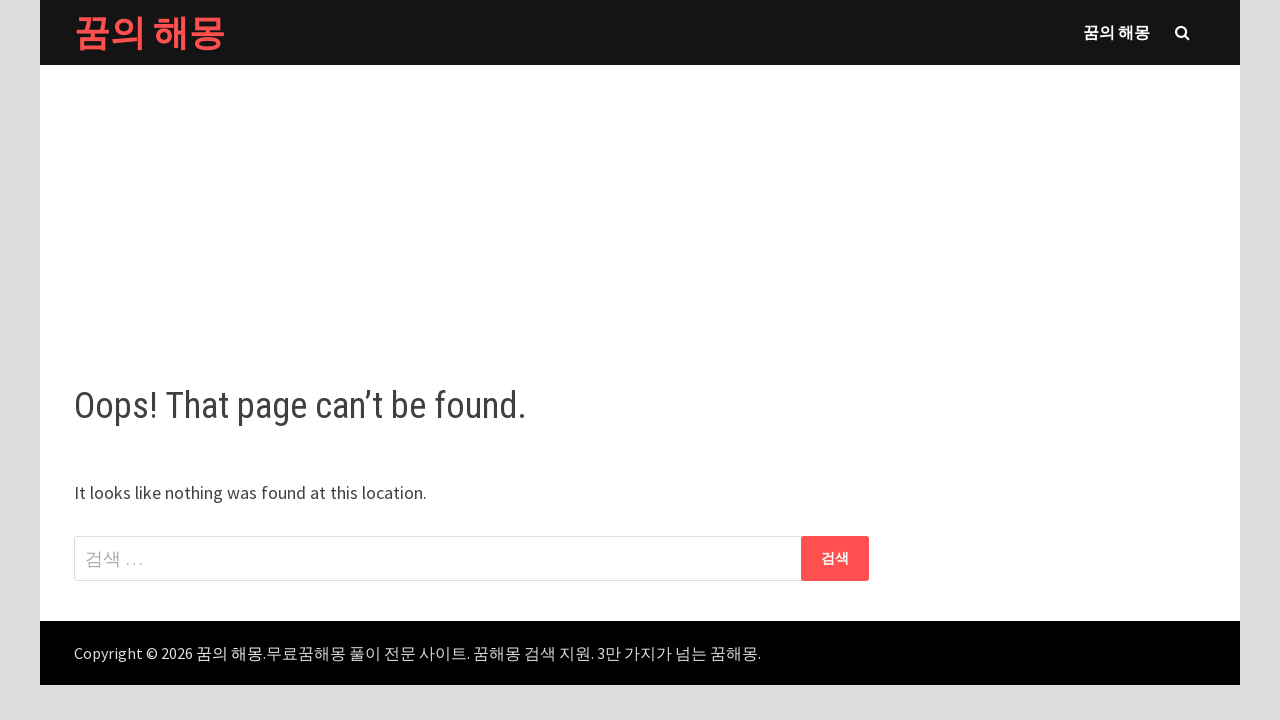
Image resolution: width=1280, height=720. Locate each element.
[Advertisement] (640, 205)
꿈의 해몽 (149, 32)
